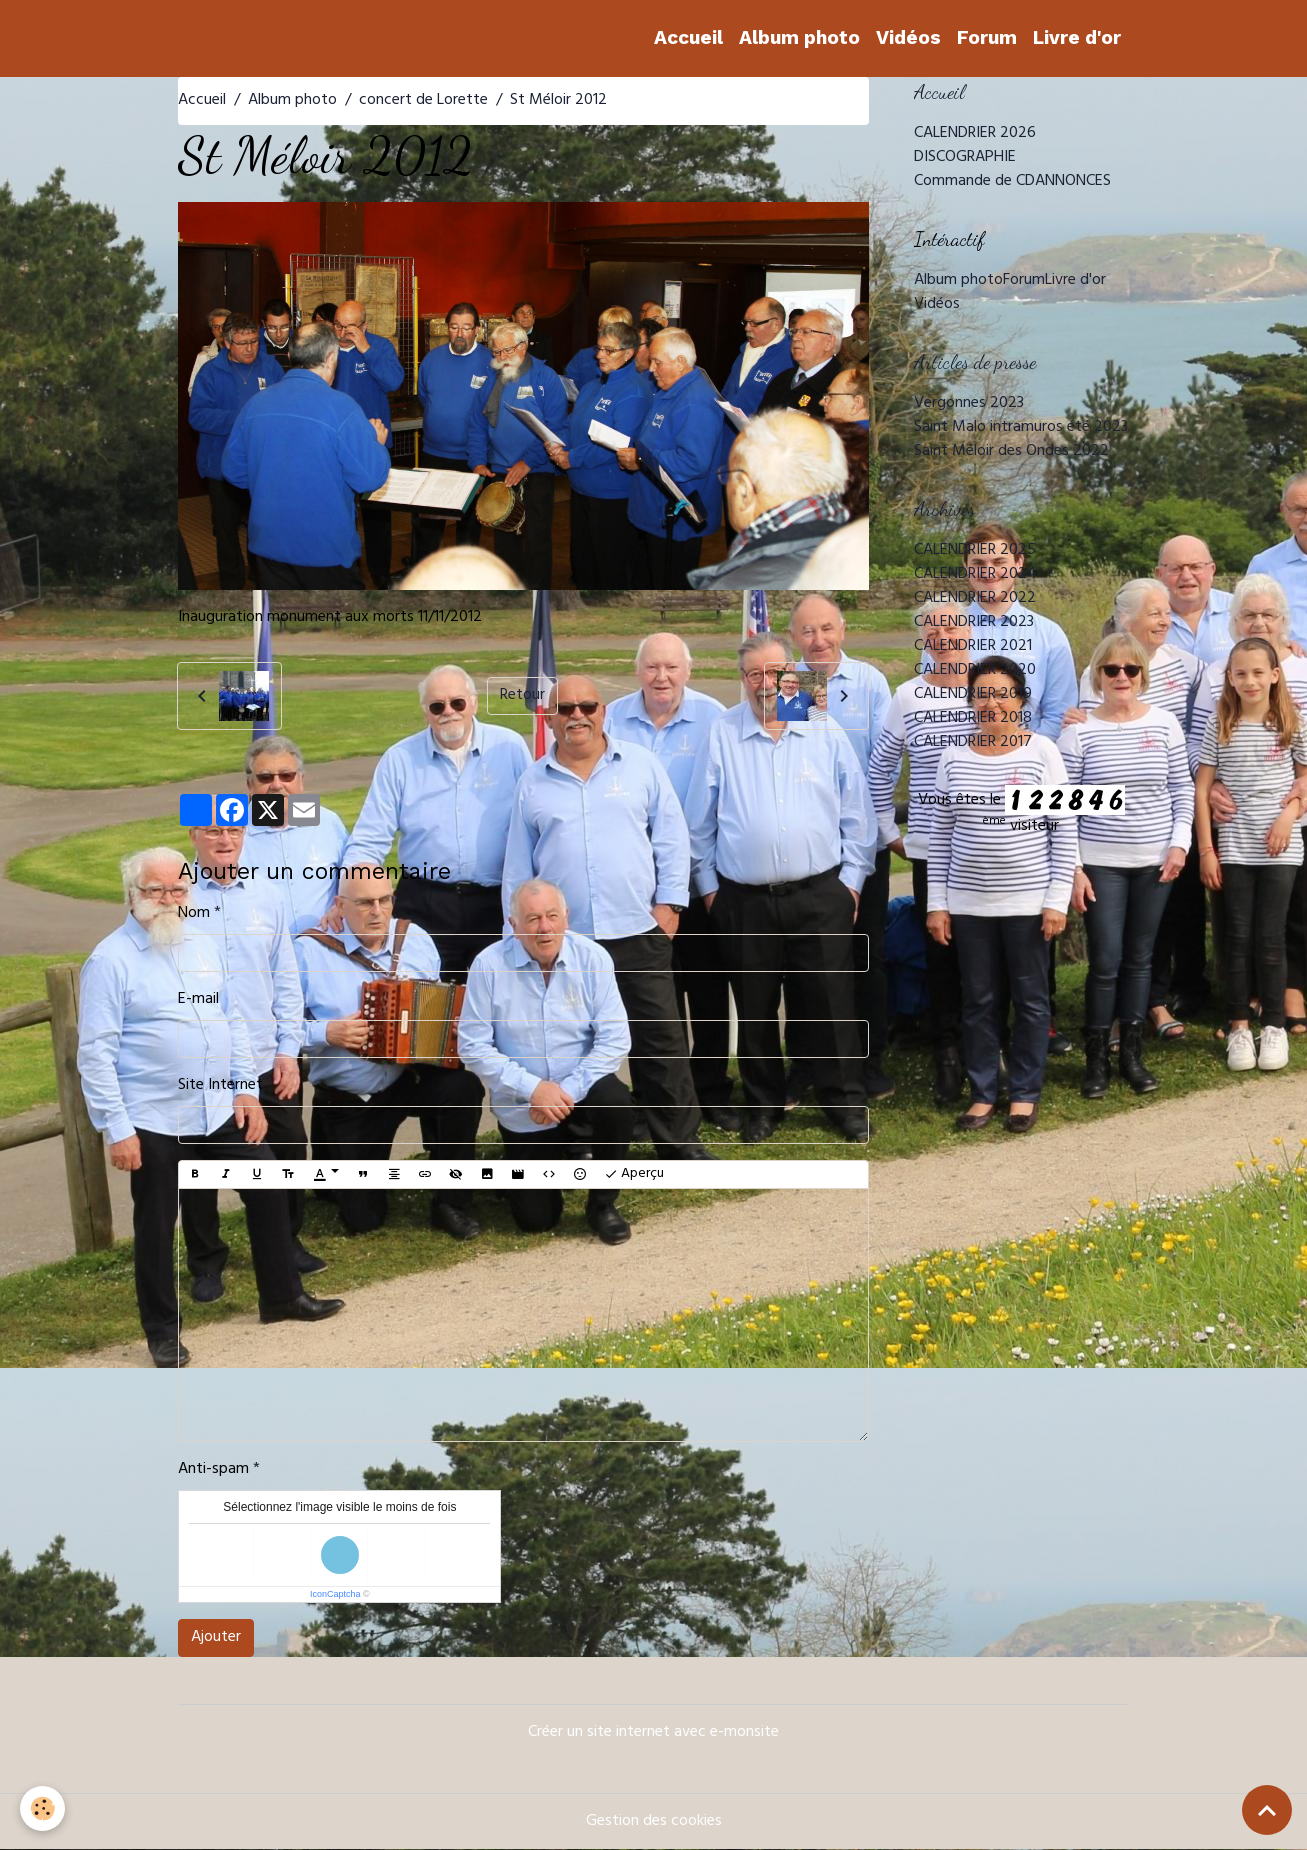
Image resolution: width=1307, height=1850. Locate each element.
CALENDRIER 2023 (974, 623)
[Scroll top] (1267, 1810)
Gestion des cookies (654, 1822)
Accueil (688, 37)
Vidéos (908, 37)
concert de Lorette (423, 101)
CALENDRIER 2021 (973, 647)
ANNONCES (1073, 182)
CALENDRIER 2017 (973, 743)
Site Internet (220, 1086)
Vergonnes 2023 (969, 404)
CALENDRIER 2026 (975, 134)
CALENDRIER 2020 (975, 671)
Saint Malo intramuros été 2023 (1021, 428)
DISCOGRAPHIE (965, 158)
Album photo (799, 37)
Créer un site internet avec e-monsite (653, 1733)
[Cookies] (42, 1808)
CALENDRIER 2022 (975, 599)
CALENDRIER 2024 (975, 575)
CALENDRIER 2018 (973, 719)
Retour (522, 696)
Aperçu (634, 1174)
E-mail (198, 1000)
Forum (987, 37)
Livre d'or (1077, 37)
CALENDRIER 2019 (973, 695)
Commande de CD (974, 182)
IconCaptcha (335, 1594)
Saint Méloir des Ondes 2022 (1011, 452)
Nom (194, 914)
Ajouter (216, 1638)
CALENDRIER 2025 (975, 551)
